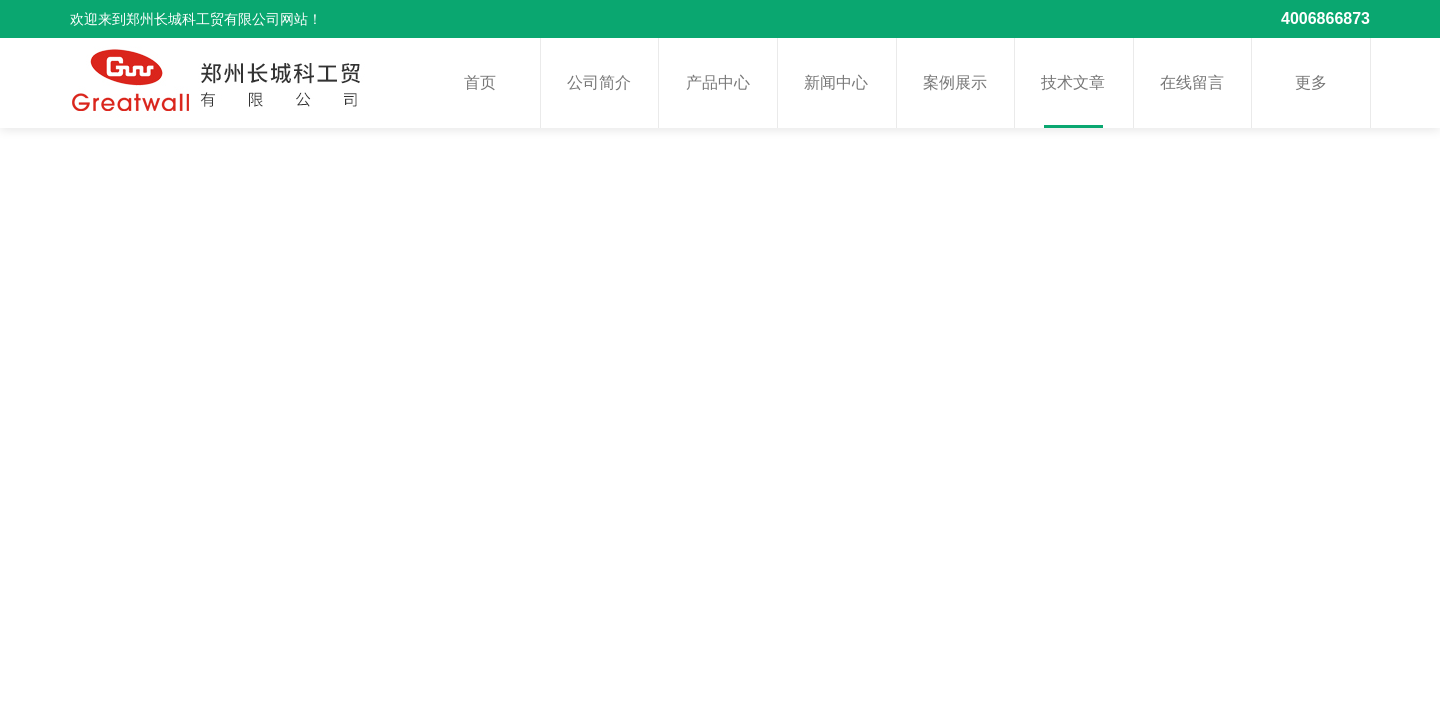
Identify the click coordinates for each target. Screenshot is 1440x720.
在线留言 (1192, 82)
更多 (1311, 82)
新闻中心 (836, 82)
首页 (480, 82)
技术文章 (1073, 82)
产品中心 (718, 82)
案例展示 (955, 82)
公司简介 (599, 82)
